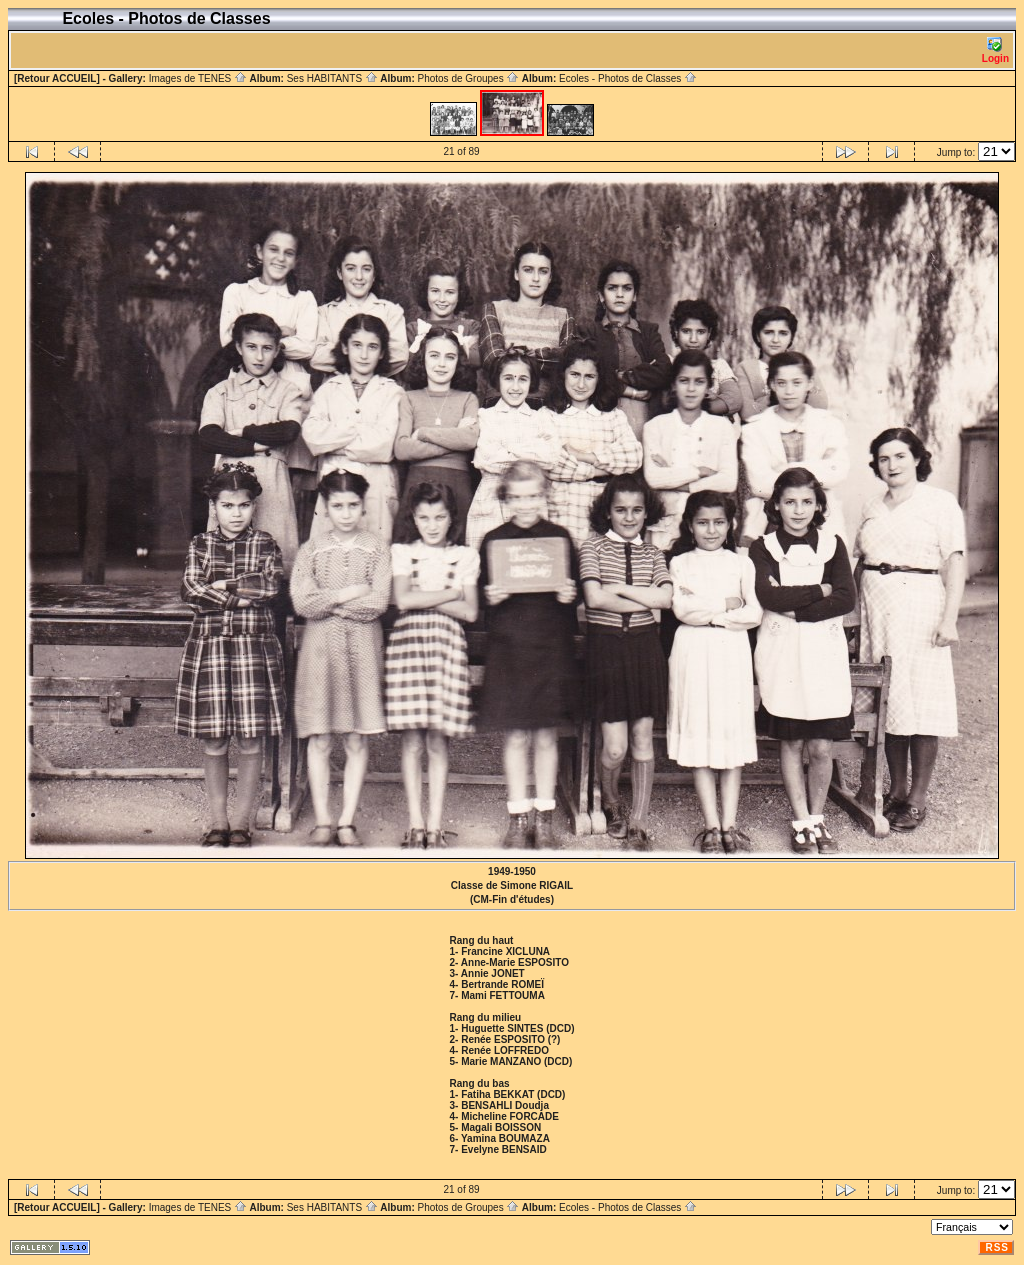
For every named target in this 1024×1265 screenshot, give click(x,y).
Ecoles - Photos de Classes (628, 78)
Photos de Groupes (468, 78)
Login (995, 50)
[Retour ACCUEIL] (57, 78)
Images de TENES (198, 78)
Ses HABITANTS (332, 78)
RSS (997, 1247)
